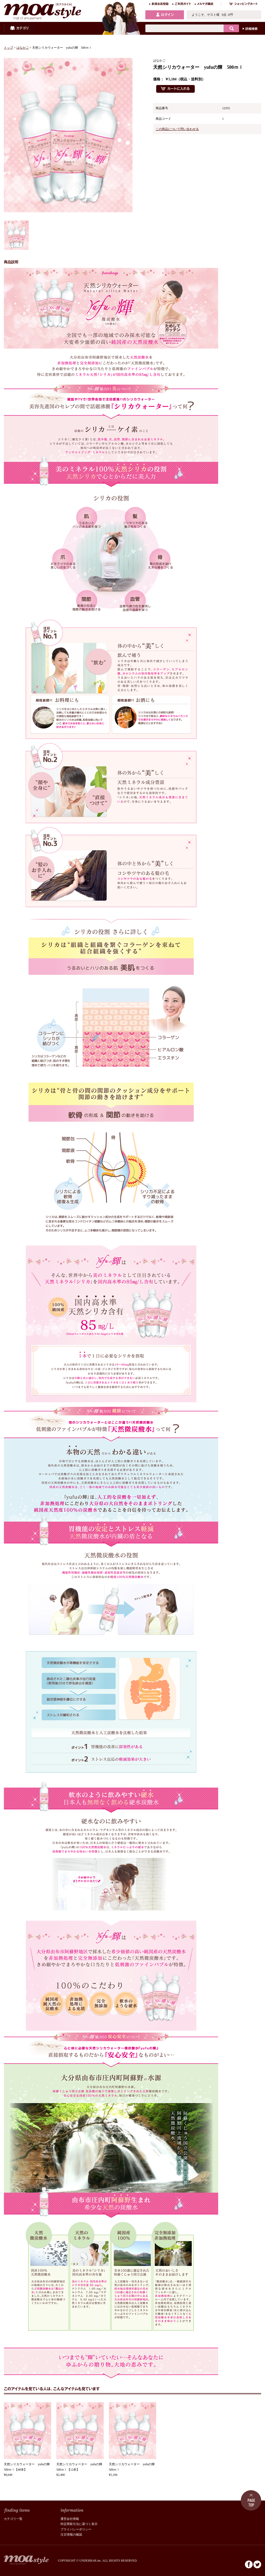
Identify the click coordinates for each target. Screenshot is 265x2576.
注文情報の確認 (71, 2534)
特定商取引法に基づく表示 (79, 2524)
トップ (8, 47)
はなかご (22, 47)
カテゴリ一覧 (13, 2519)
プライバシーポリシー (75, 2529)
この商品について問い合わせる (177, 129)
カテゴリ (19, 28)
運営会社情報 (69, 2519)
